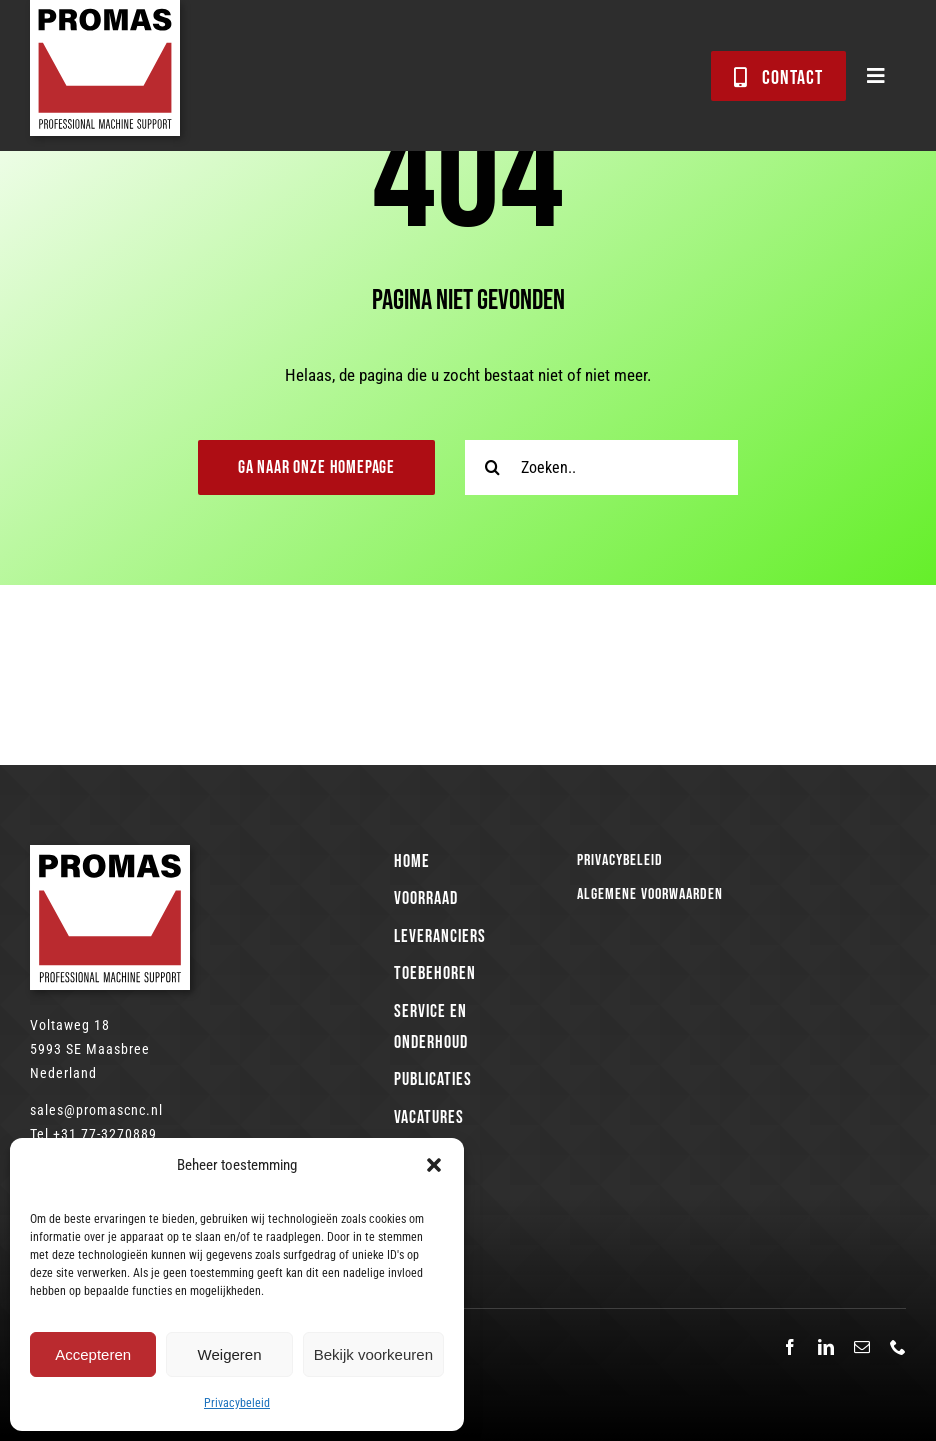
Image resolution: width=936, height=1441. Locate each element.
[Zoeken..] (601, 467)
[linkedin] (826, 1347)
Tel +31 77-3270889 (93, 1134)
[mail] (862, 1347)
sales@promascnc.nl (96, 1110)
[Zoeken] (492, 467)
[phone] (898, 1347)
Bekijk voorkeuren (373, 1354)
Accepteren (93, 1354)
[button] (434, 1165)
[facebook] (790, 1347)
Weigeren (230, 1354)
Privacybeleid (237, 1403)
